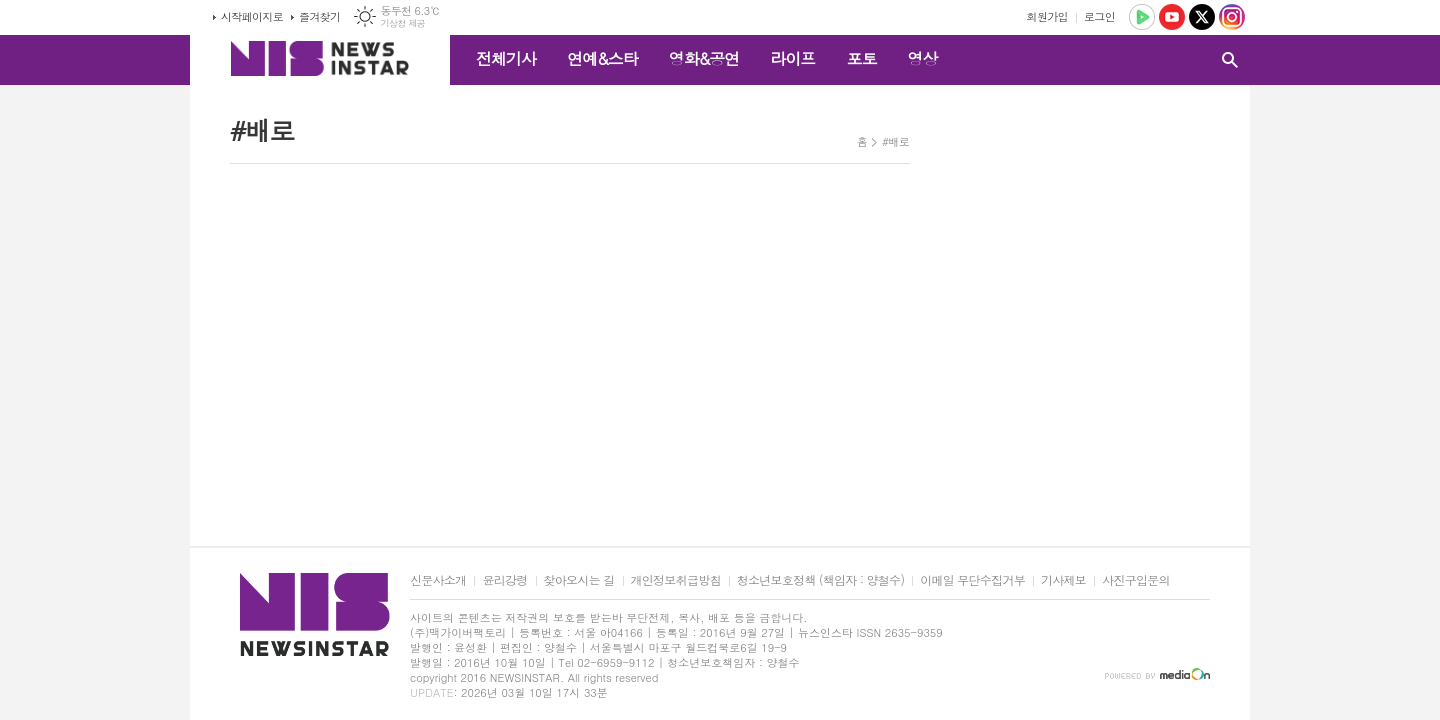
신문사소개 (438, 580)
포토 (861, 58)
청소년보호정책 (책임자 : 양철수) (820, 580)
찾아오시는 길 (579, 580)
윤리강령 (504, 580)
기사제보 (1063, 580)
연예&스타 (602, 58)
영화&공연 (704, 58)
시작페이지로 (252, 16)
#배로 (895, 141)
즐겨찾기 (319, 16)
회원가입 (1047, 16)
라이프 (792, 58)
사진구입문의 (1136, 580)
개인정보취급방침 (676, 580)
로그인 (1099, 16)
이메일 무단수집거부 (972, 580)
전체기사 (506, 58)
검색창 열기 (1230, 60)
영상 (922, 58)
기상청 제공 (402, 23)
